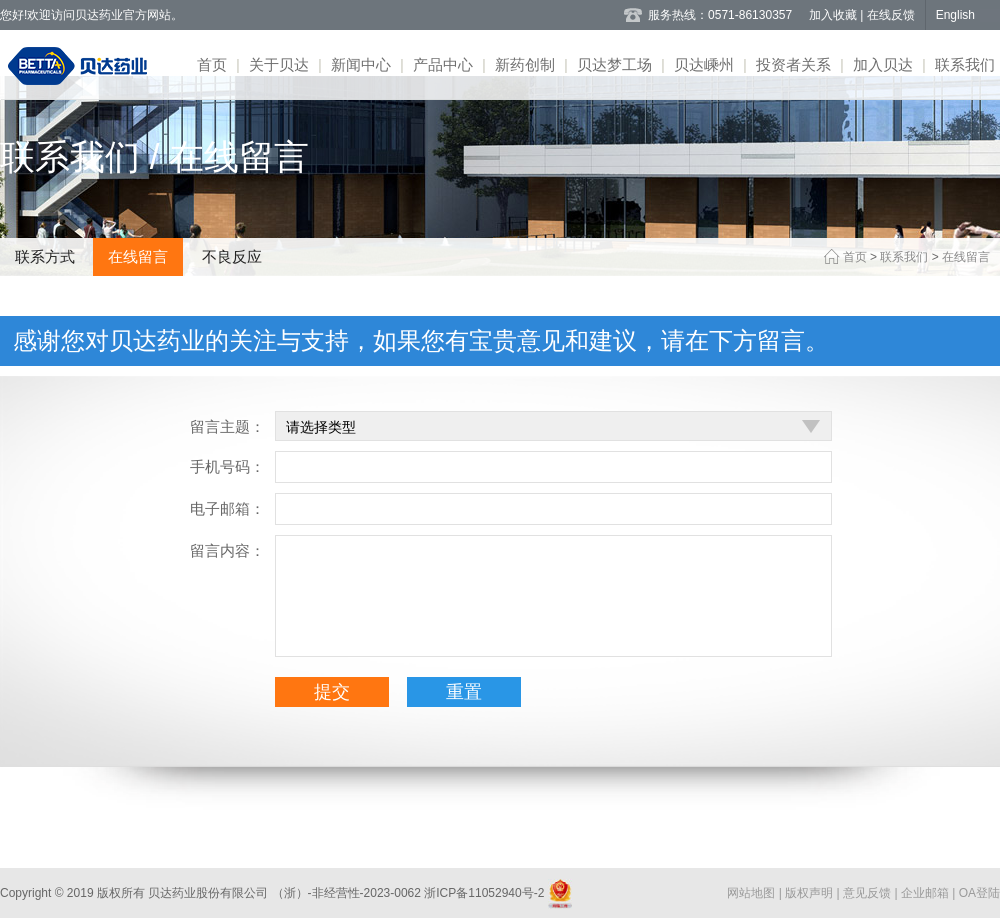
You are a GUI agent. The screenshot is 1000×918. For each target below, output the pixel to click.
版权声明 (810, 893)
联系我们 (965, 64)
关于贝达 (279, 64)
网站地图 (752, 893)
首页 (212, 64)
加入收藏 (834, 15)
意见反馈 (868, 893)
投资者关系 (793, 64)
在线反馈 (891, 15)
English (955, 15)
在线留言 (138, 256)
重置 (464, 692)
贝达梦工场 (614, 64)
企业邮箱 (926, 893)
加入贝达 (883, 64)
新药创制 (525, 64)
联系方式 (45, 256)
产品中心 (443, 64)
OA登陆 (979, 893)
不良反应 (232, 256)
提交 (332, 692)
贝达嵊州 (704, 64)
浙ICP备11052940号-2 (484, 893)
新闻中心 (361, 64)
